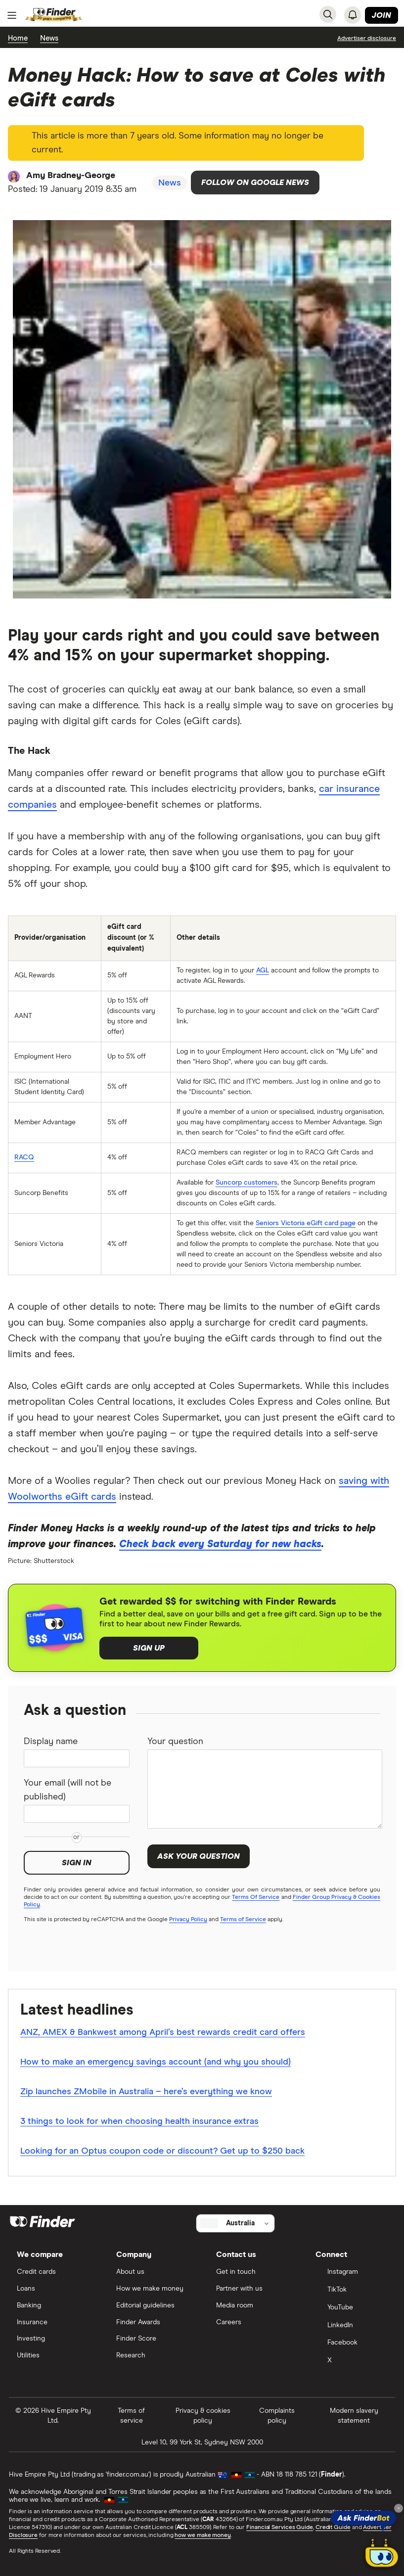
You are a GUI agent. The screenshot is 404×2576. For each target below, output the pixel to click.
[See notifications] (352, 14)
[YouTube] (351, 2308)
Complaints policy (277, 2415)
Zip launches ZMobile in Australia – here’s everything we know (146, 2091)
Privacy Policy (188, 1920)
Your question (175, 1741)
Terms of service (131, 2415)
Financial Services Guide (279, 2527)
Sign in (76, 1863)
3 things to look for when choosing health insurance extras (139, 2121)
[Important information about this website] (366, 38)
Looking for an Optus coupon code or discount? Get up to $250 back (162, 2151)
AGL (262, 970)
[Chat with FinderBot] (381, 2553)
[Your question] (264, 1789)
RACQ (24, 1157)
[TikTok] (351, 2291)
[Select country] (235, 2223)
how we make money (202, 2535)
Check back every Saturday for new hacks (220, 1544)
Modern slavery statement (354, 2415)
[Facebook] (351, 2343)
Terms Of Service (255, 1897)
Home (18, 38)
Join (381, 15)
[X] (351, 2361)
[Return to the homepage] (54, 15)
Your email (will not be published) (67, 1790)
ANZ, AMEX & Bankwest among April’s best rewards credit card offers (162, 2032)
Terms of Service (243, 1920)
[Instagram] (351, 2273)
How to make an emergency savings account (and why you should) (155, 2062)
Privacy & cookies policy (203, 2415)
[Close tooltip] (398, 2508)
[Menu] (12, 15)
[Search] (327, 14)
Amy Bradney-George (70, 175)
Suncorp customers (246, 1182)
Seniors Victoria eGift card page (306, 1223)
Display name (51, 1741)
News (49, 38)
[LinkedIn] (351, 2326)
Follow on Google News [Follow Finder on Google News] (255, 182)
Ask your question (198, 1856)
